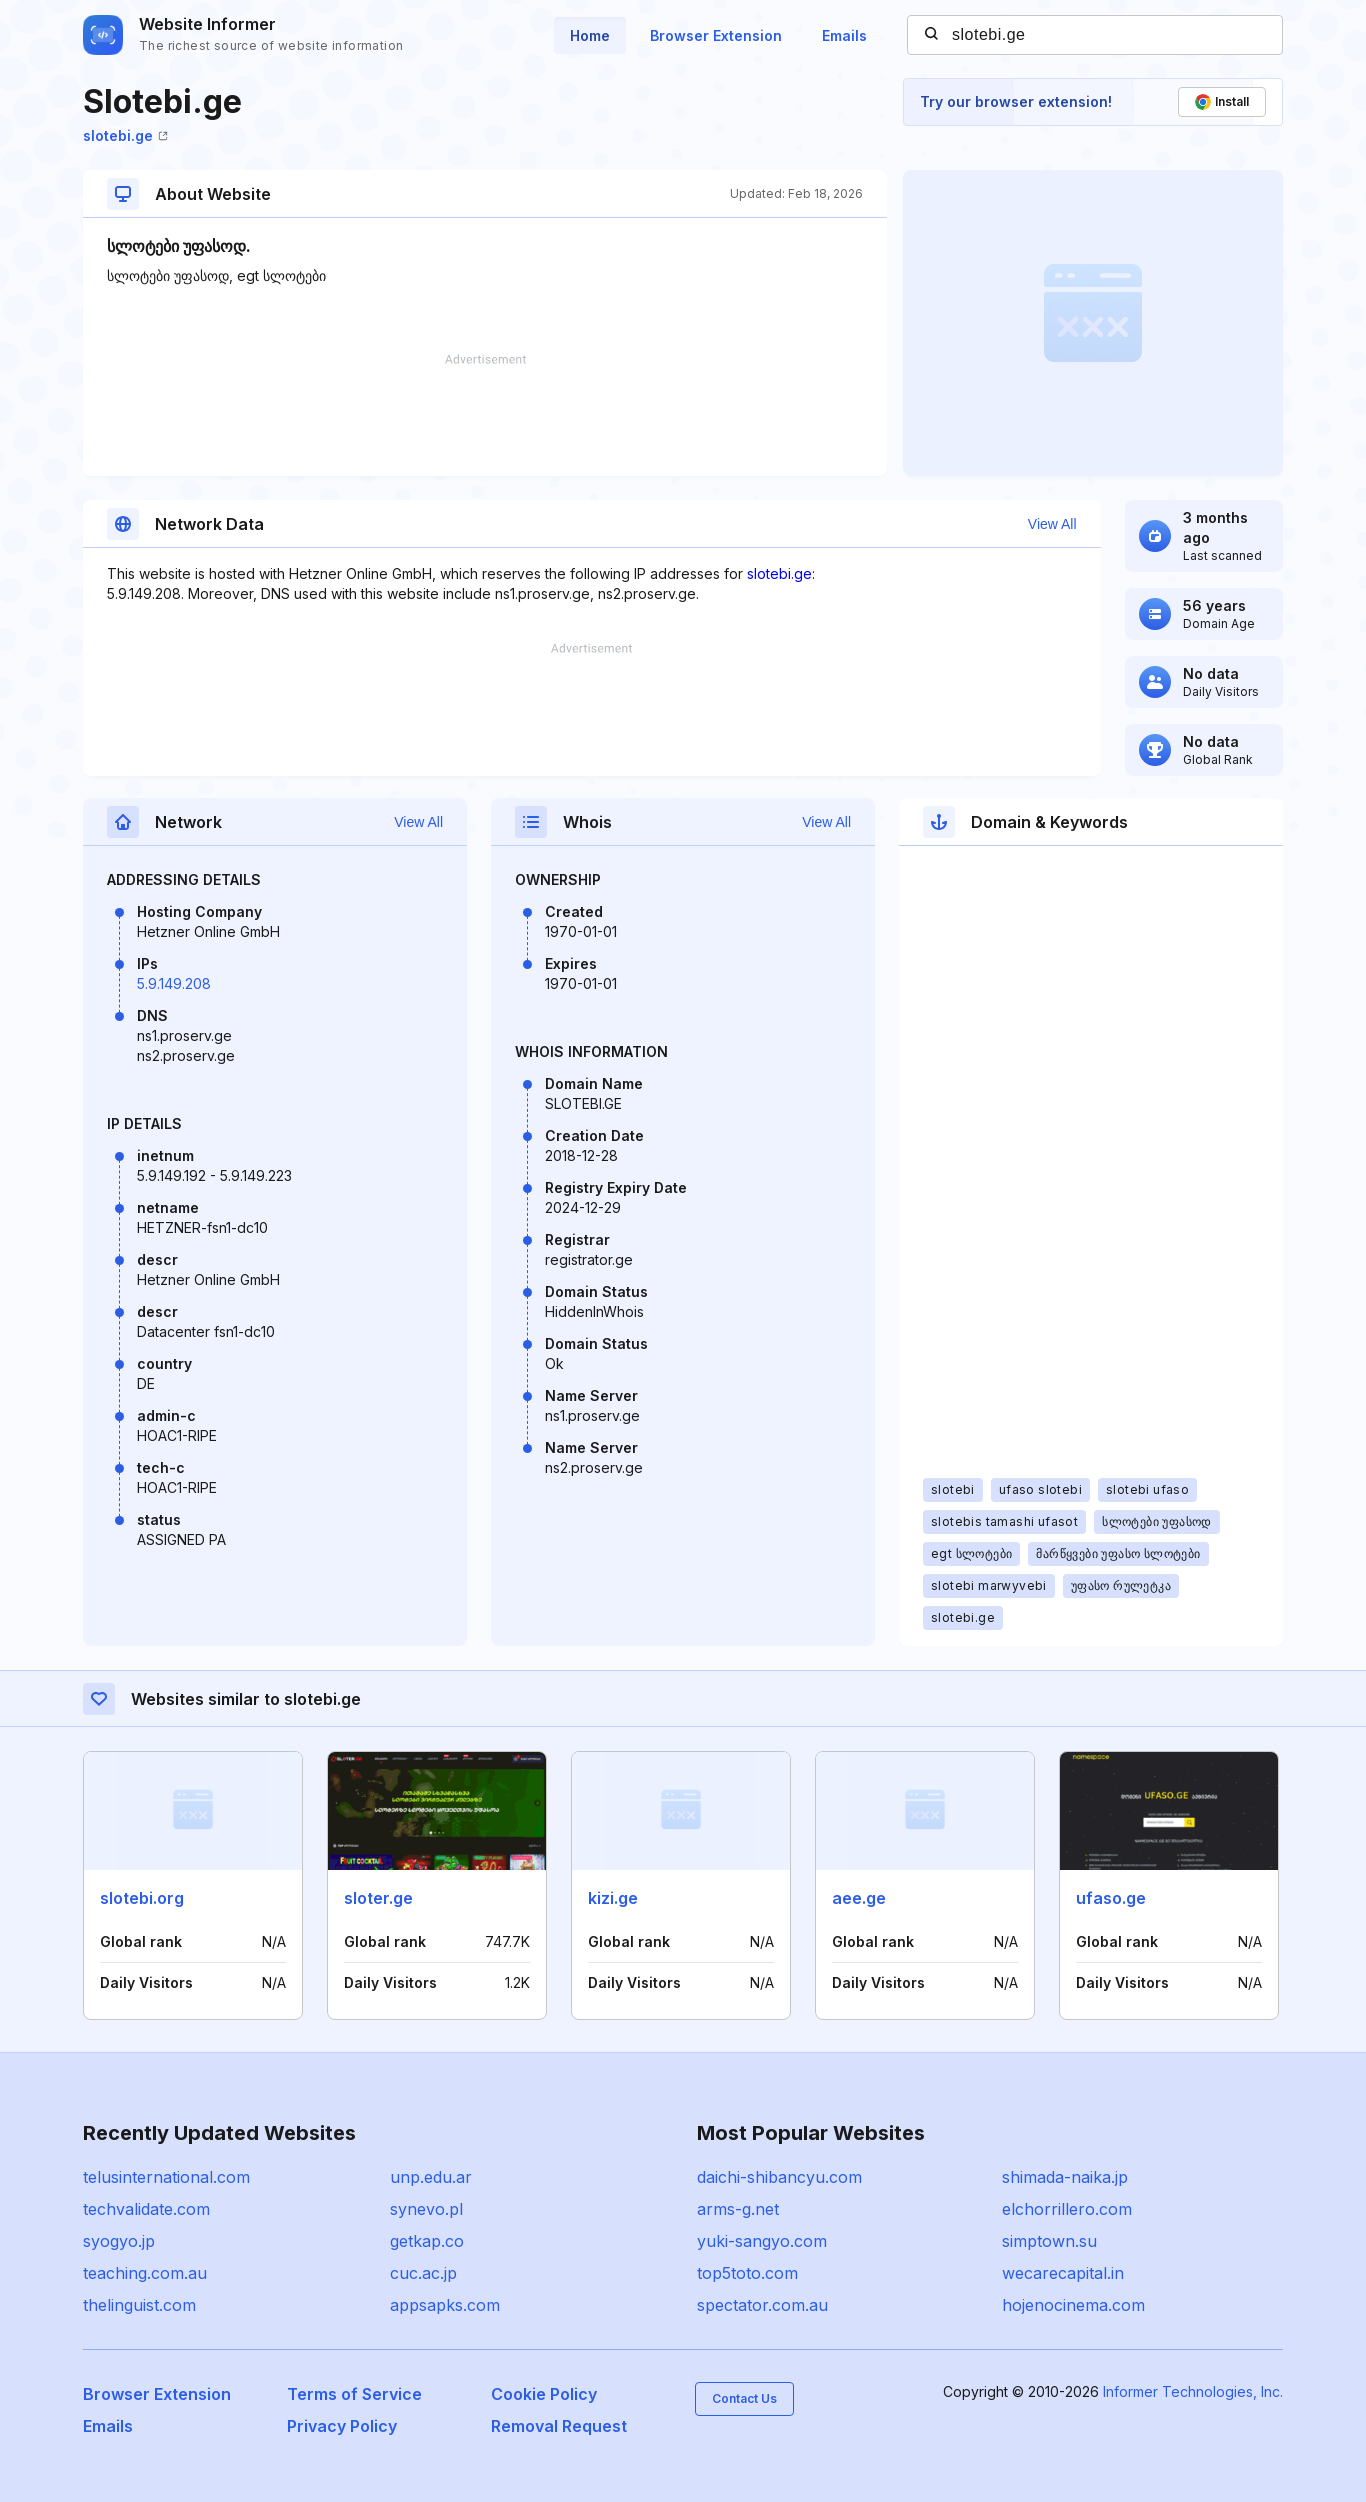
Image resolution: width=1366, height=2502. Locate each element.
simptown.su (1049, 2241)
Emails (844, 35)
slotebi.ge (125, 135)
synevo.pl (426, 2209)
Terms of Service (354, 2394)
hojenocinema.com (1073, 2305)
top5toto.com (747, 2273)
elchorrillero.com (1067, 2209)
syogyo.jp (119, 2241)
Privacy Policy (342, 2426)
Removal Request (559, 2426)
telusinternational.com (166, 2177)
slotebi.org (142, 1898)
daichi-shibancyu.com (779, 2177)
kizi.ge (613, 1898)
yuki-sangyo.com (762, 2241)
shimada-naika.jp (1065, 2177)
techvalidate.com (146, 2209)
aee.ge (859, 1898)
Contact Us (744, 2398)
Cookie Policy (544, 2394)
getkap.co (427, 2241)
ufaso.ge (1111, 1898)
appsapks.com (445, 2305)
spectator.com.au (762, 2305)
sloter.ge (378, 1898)
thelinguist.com (139, 2305)
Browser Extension (716, 35)
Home (590, 35)
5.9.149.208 (174, 983)
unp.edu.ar (431, 2177)
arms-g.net (738, 2209)
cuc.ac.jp (423, 2273)
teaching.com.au (145, 2273)
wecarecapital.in (1063, 2273)
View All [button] (1052, 524)
